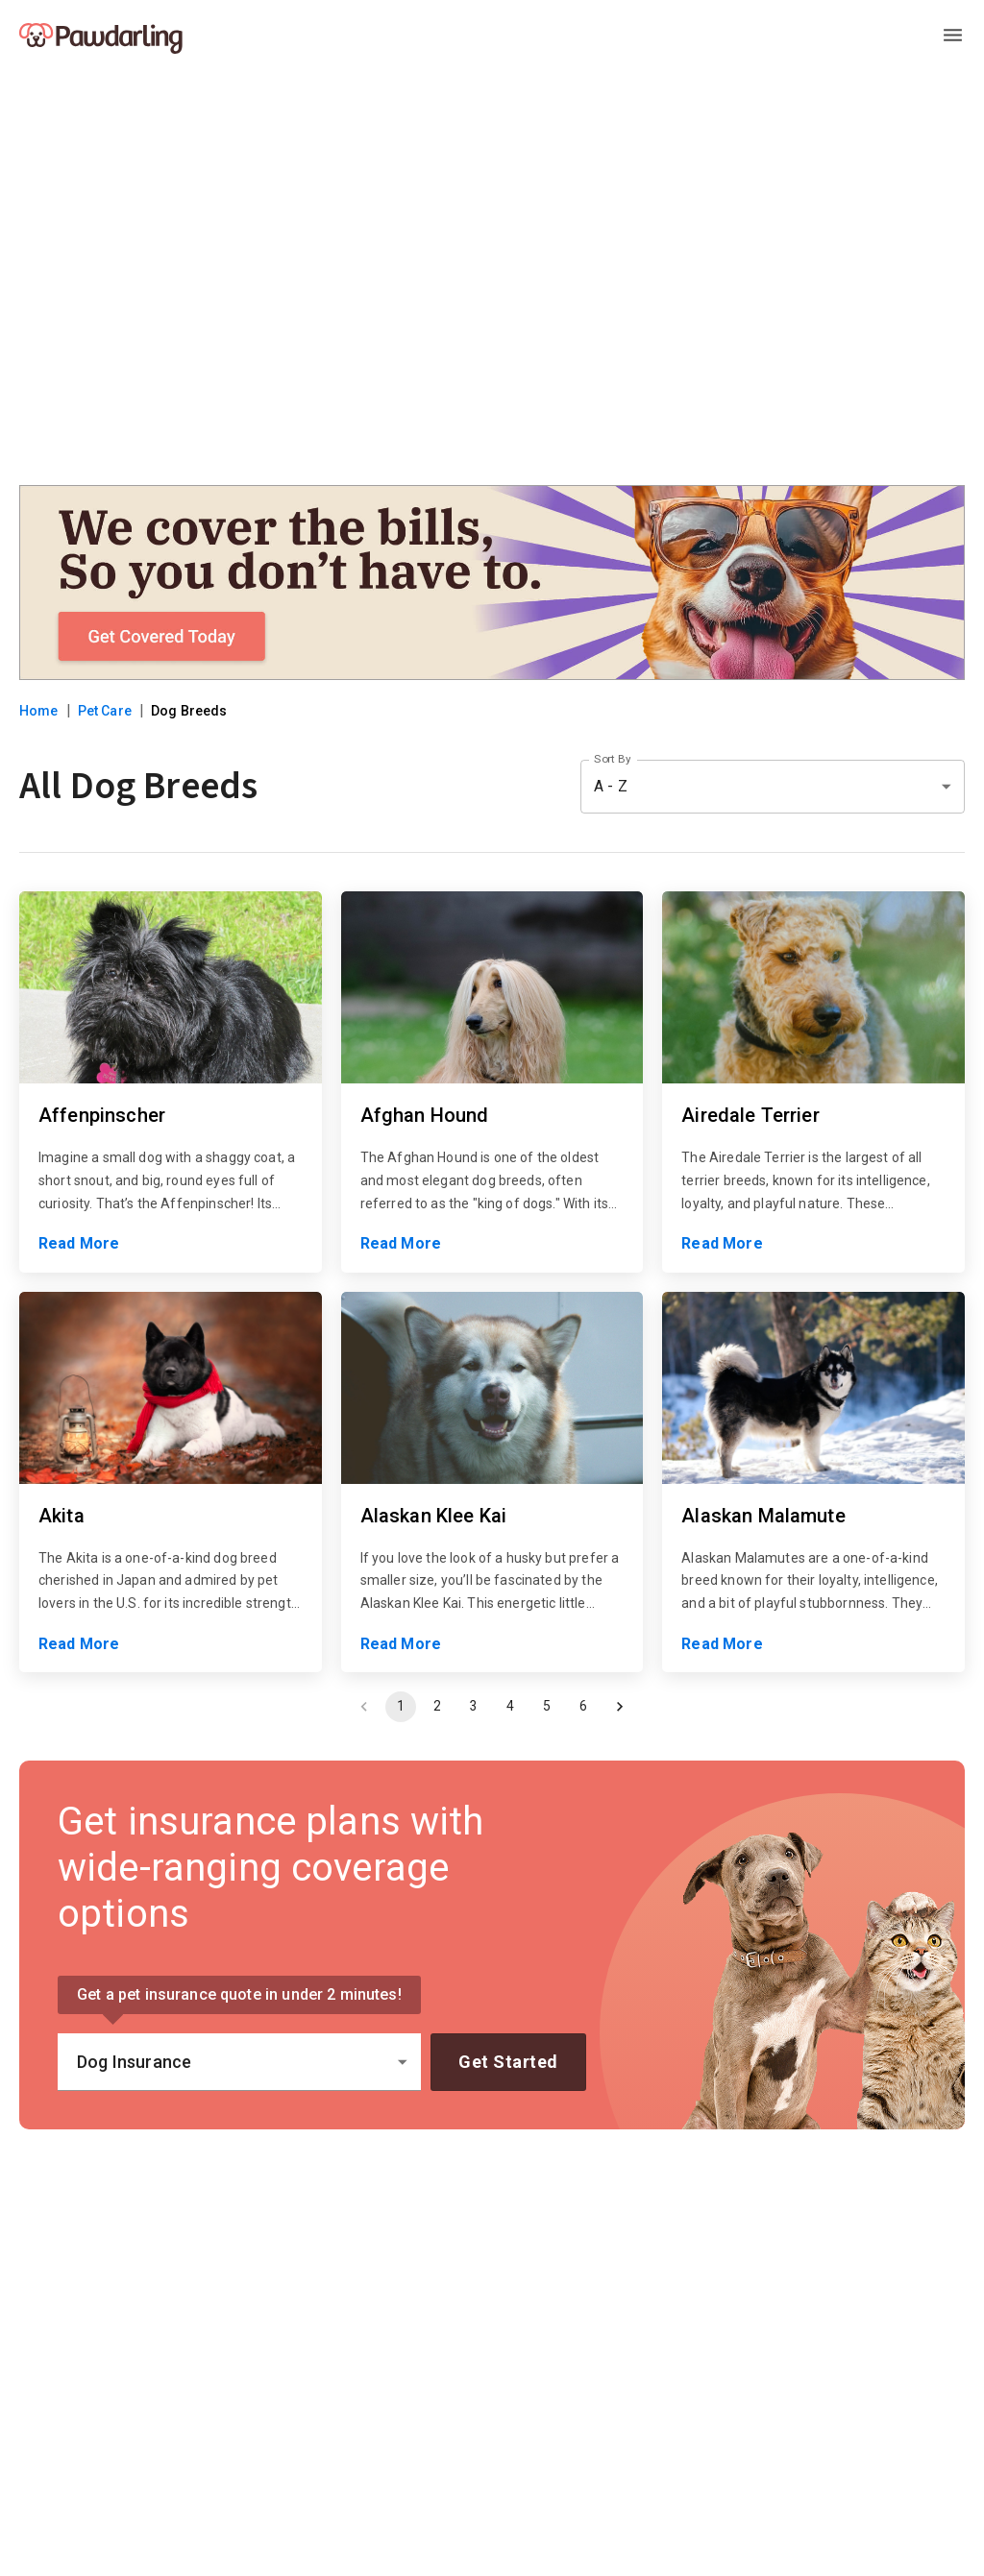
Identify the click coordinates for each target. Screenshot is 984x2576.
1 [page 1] (400, 1706)
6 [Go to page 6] (583, 1706)
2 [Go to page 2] (437, 1706)
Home (39, 710)
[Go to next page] (619, 1706)
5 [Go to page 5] (546, 1706)
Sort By (612, 759)
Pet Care (105, 710)
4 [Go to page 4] (510, 1706)
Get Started (508, 2062)
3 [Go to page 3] (473, 1706)
